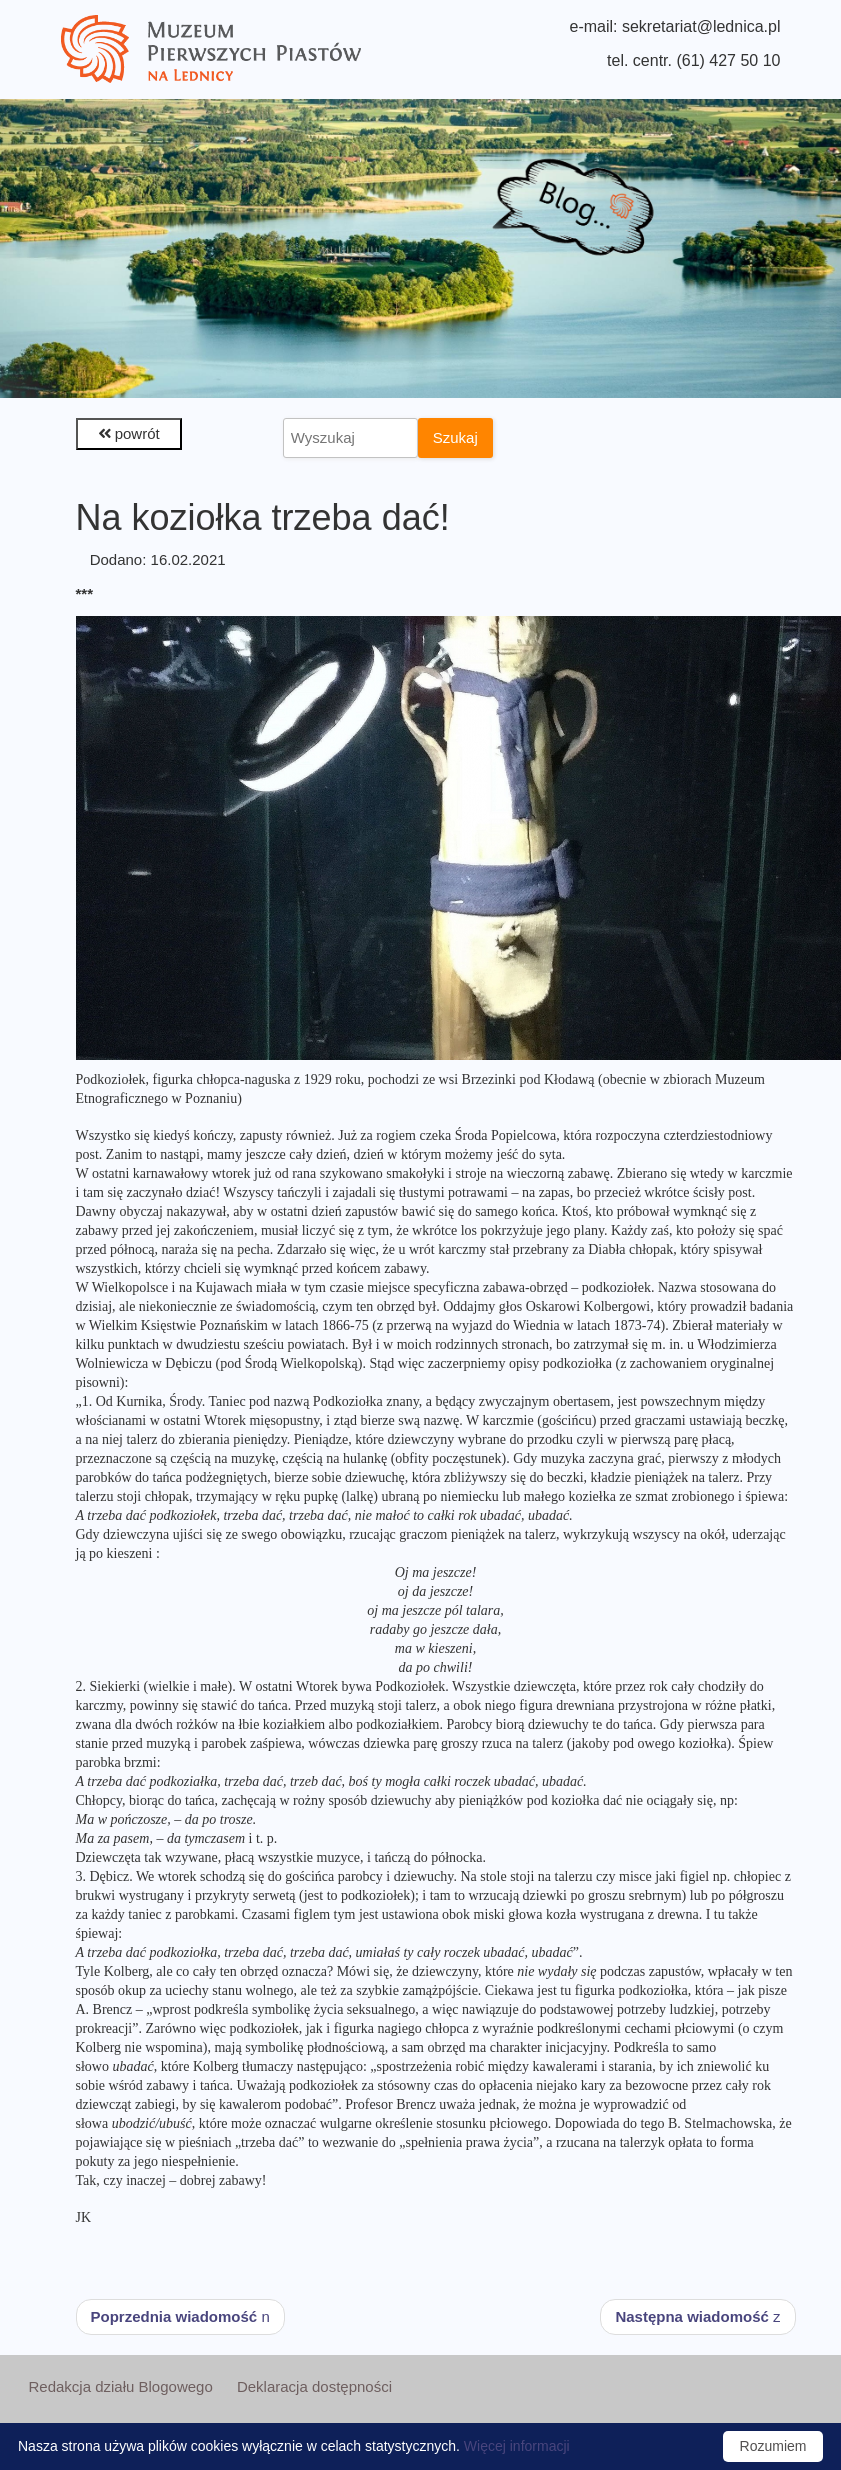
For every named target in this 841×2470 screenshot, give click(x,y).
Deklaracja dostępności (314, 2386)
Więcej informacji (517, 2446)
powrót (129, 433)
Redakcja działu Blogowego (120, 2386)
